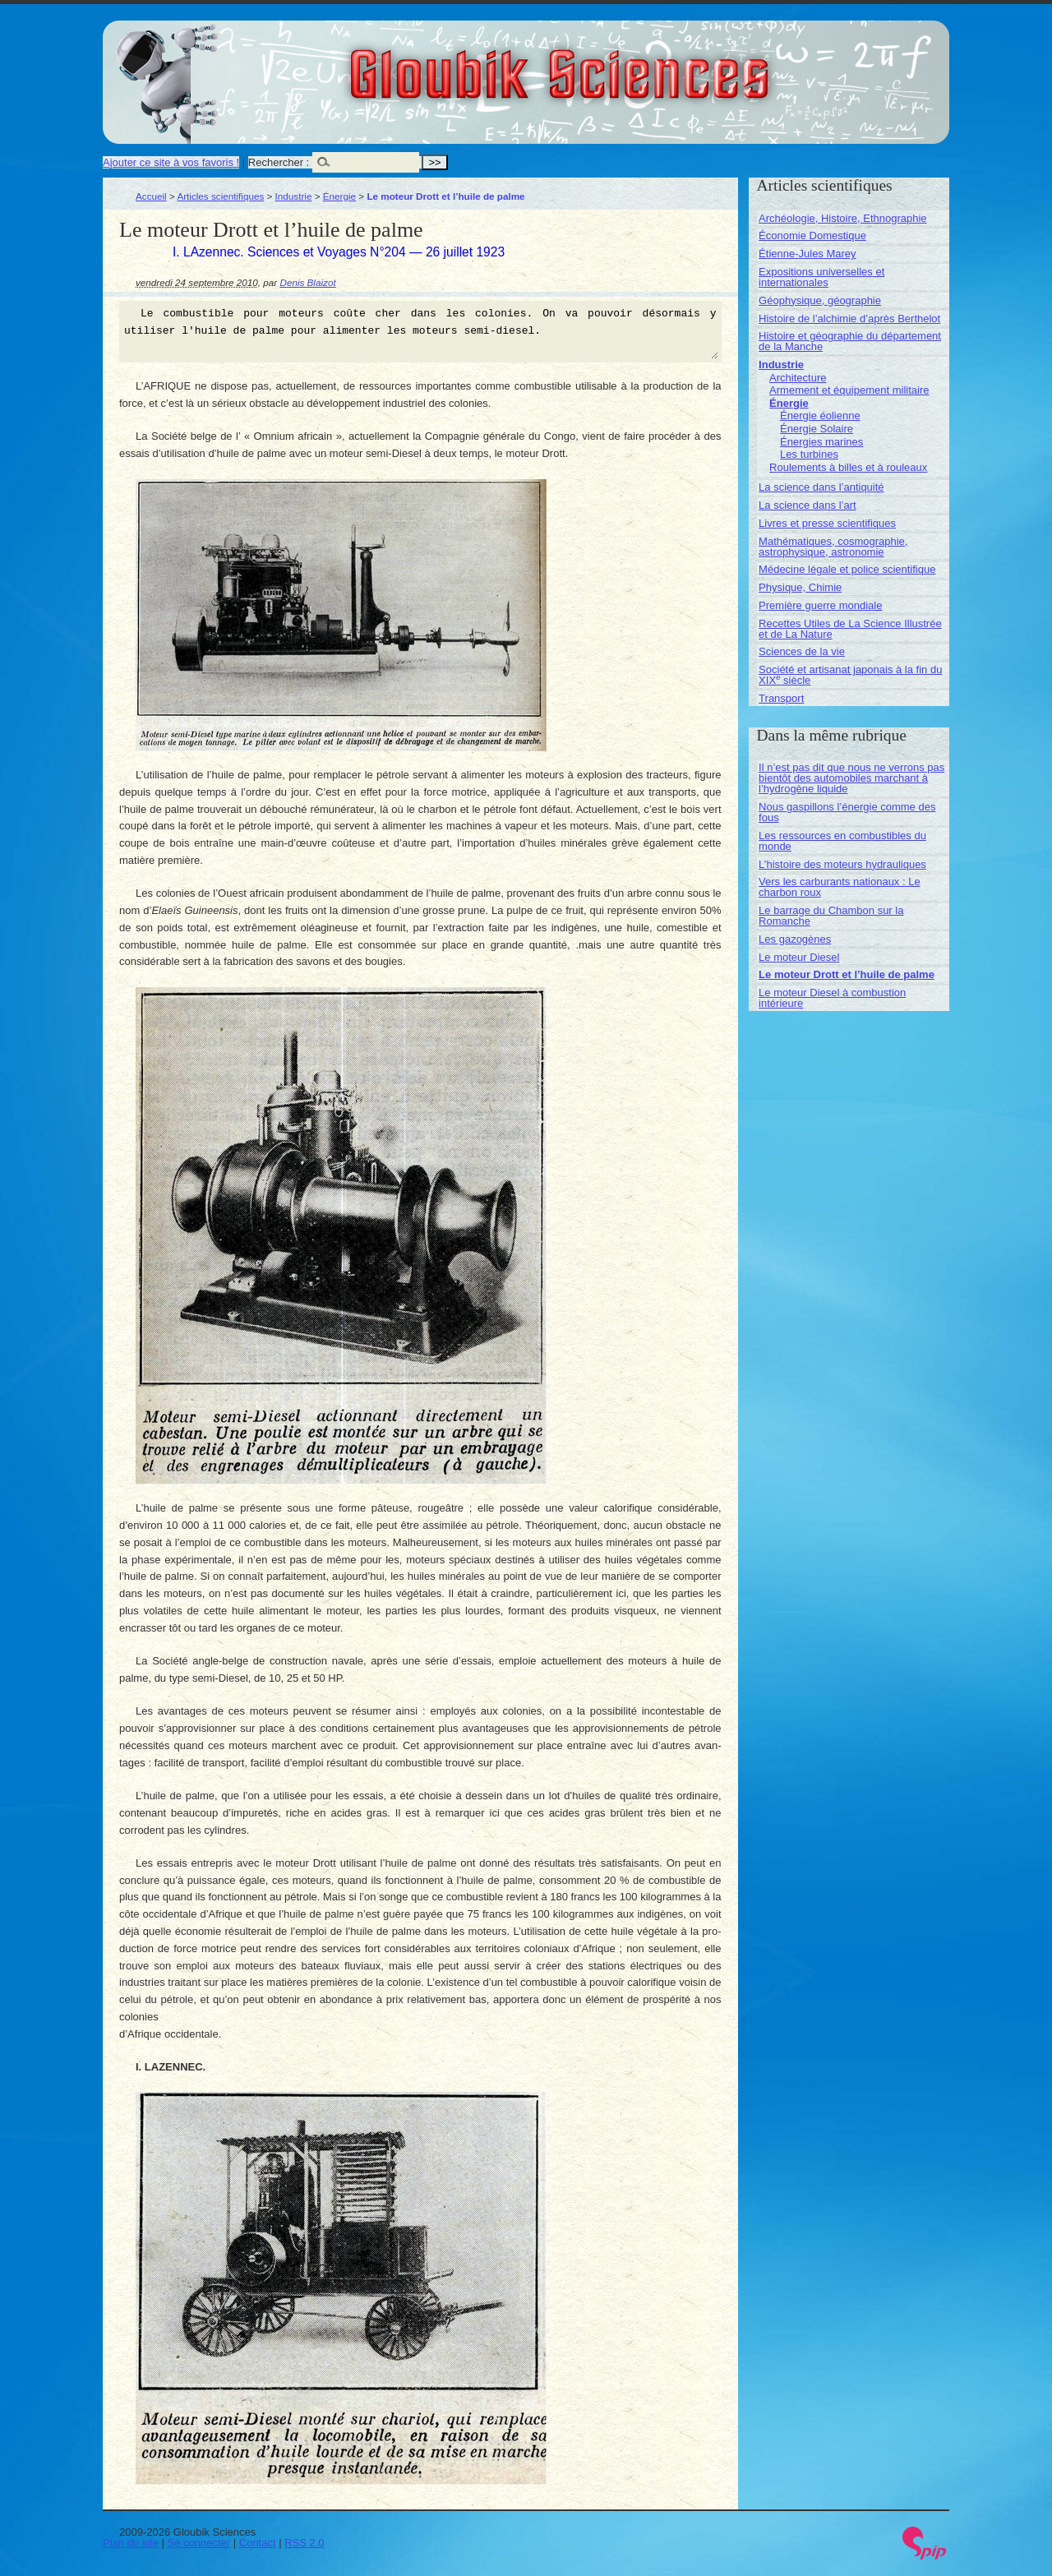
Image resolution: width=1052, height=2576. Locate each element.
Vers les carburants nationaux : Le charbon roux (839, 886)
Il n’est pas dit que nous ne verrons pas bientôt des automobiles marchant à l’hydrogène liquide (851, 778)
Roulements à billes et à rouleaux (848, 467)
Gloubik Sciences (652, 64)
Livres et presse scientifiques (827, 523)
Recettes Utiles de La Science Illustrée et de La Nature (850, 628)
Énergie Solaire (816, 428)
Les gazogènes (795, 939)
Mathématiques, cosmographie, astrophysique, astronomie (833, 546)
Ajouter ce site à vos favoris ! (171, 162)
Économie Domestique (812, 235)
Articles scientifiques (220, 196)
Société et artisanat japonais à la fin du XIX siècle (850, 674)
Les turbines (809, 454)
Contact (257, 2543)
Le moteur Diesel (799, 957)
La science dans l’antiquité (821, 487)
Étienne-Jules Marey (807, 253)
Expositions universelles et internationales (821, 277)
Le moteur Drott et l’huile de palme (846, 974)
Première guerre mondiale (820, 605)
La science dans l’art (807, 505)
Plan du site (131, 2543)
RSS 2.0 (304, 2543)
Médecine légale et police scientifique (847, 569)
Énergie (339, 196)
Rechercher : (278, 162)
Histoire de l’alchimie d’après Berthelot (849, 318)
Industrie (293, 196)
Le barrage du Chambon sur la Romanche (831, 915)
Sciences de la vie (802, 651)
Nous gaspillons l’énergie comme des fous (847, 812)
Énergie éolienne (820, 415)
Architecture (797, 378)
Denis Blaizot (307, 282)
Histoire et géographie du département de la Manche (850, 341)
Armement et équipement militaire (849, 390)
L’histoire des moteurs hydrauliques (842, 864)
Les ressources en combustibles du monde (842, 840)
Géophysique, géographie (820, 300)
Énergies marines (821, 442)
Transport (781, 698)
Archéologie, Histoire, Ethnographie (843, 218)
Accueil (151, 196)
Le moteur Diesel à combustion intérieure (832, 997)
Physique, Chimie (800, 587)
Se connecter (199, 2543)
